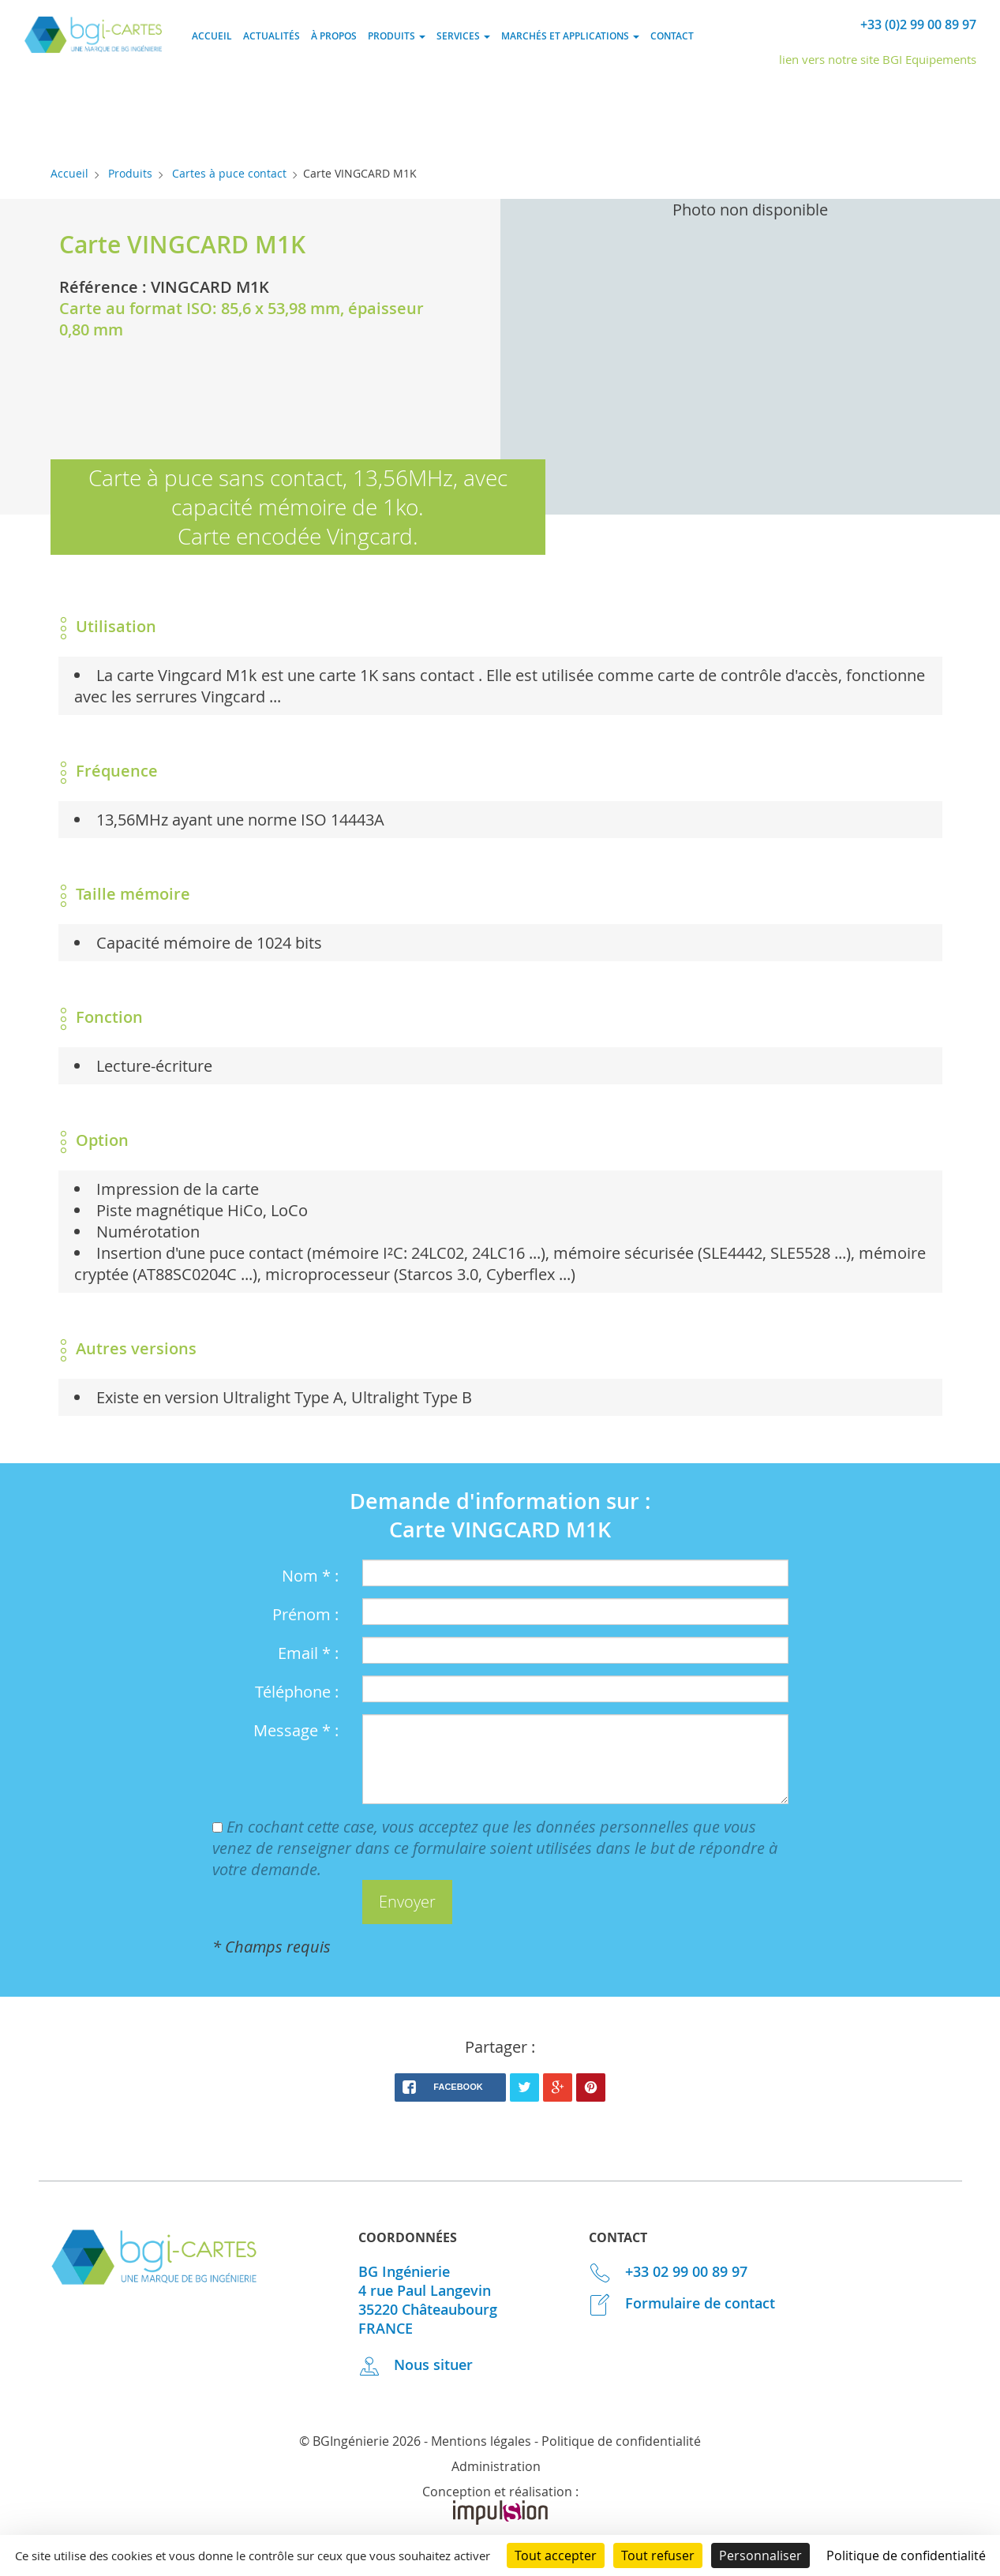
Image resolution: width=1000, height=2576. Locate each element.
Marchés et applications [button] (570, 36)
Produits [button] (396, 36)
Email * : (308, 1653)
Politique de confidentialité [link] (906, 2555)
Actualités (271, 36)
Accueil (212, 36)
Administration (496, 2466)
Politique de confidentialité (621, 2441)
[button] (407, 1902)
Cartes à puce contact (229, 173)
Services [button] (463, 36)
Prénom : (305, 1614)
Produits (130, 173)
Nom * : (310, 1575)
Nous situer (416, 2364)
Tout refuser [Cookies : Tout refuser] (658, 2555)
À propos (334, 36)
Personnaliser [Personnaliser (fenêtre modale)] (760, 2555)
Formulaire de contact (682, 2302)
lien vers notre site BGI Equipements (877, 59)
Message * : (296, 1730)
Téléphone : (297, 1691)
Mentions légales (481, 2441)
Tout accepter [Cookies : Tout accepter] (556, 2555)
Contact (672, 36)
